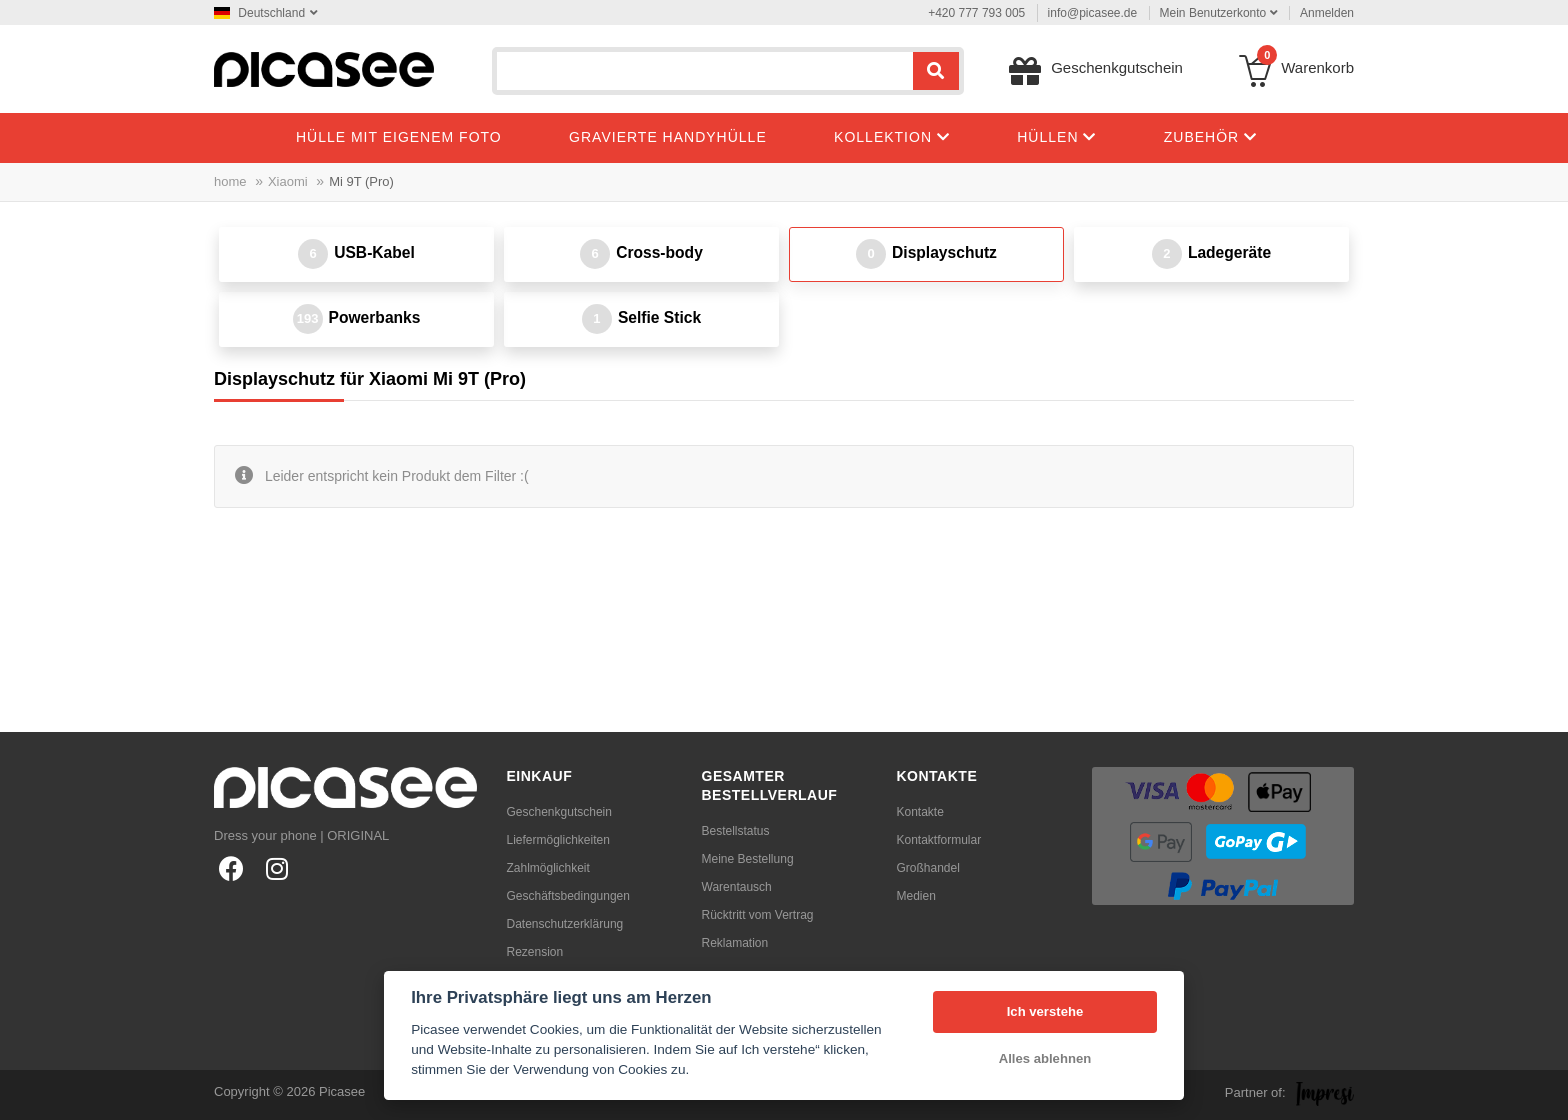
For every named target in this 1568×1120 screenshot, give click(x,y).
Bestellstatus (736, 831)
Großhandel (928, 868)
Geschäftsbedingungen (568, 896)
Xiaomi (288, 181)
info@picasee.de (1093, 13)
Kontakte (920, 812)
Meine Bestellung (748, 859)
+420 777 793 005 (976, 13)
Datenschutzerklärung (565, 924)
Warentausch (737, 887)
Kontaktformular (939, 840)
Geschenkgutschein (559, 812)
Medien (916, 896)
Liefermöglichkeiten (558, 840)
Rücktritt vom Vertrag (758, 915)
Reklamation (735, 943)
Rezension (535, 952)
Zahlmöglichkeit (548, 868)
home (230, 181)
